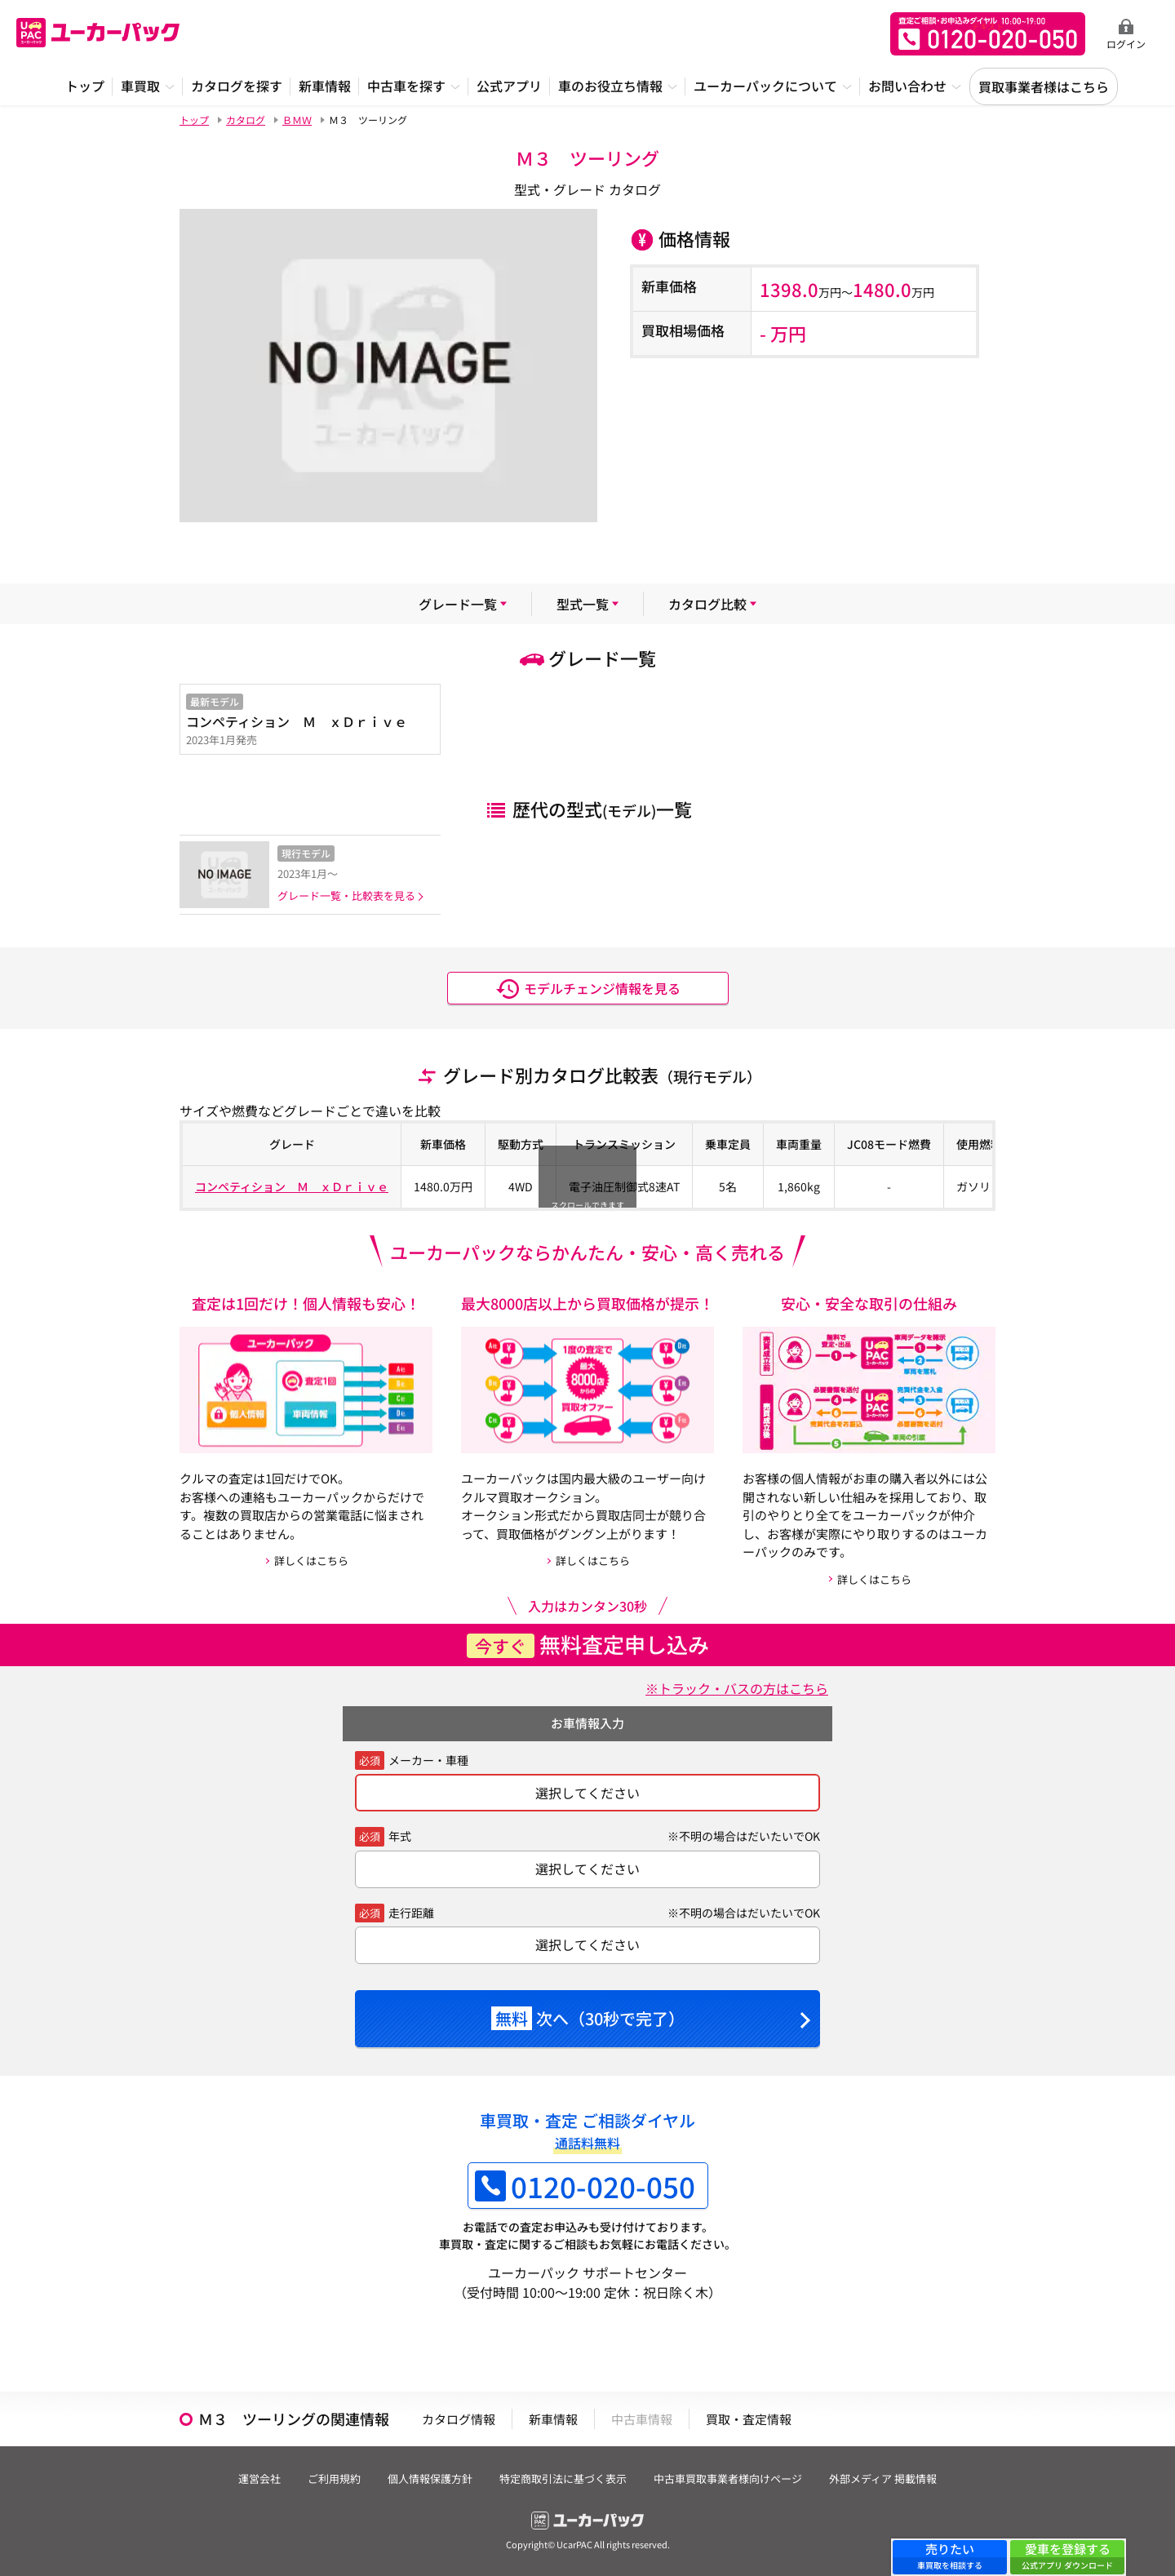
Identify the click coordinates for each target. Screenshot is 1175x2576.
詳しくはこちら (311, 1560)
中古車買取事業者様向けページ (728, 2478)
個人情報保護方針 (430, 2478)
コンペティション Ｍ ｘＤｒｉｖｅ (291, 1186)
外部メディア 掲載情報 (883, 2478)
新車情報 (553, 2418)
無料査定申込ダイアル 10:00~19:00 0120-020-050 (987, 33)
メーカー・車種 (428, 1760)
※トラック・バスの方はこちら (736, 1688)
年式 (399, 1836)
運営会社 (259, 2478)
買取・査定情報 (748, 2418)
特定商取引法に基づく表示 (563, 2478)
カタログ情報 (458, 2418)
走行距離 (411, 1912)
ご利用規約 (334, 2478)
